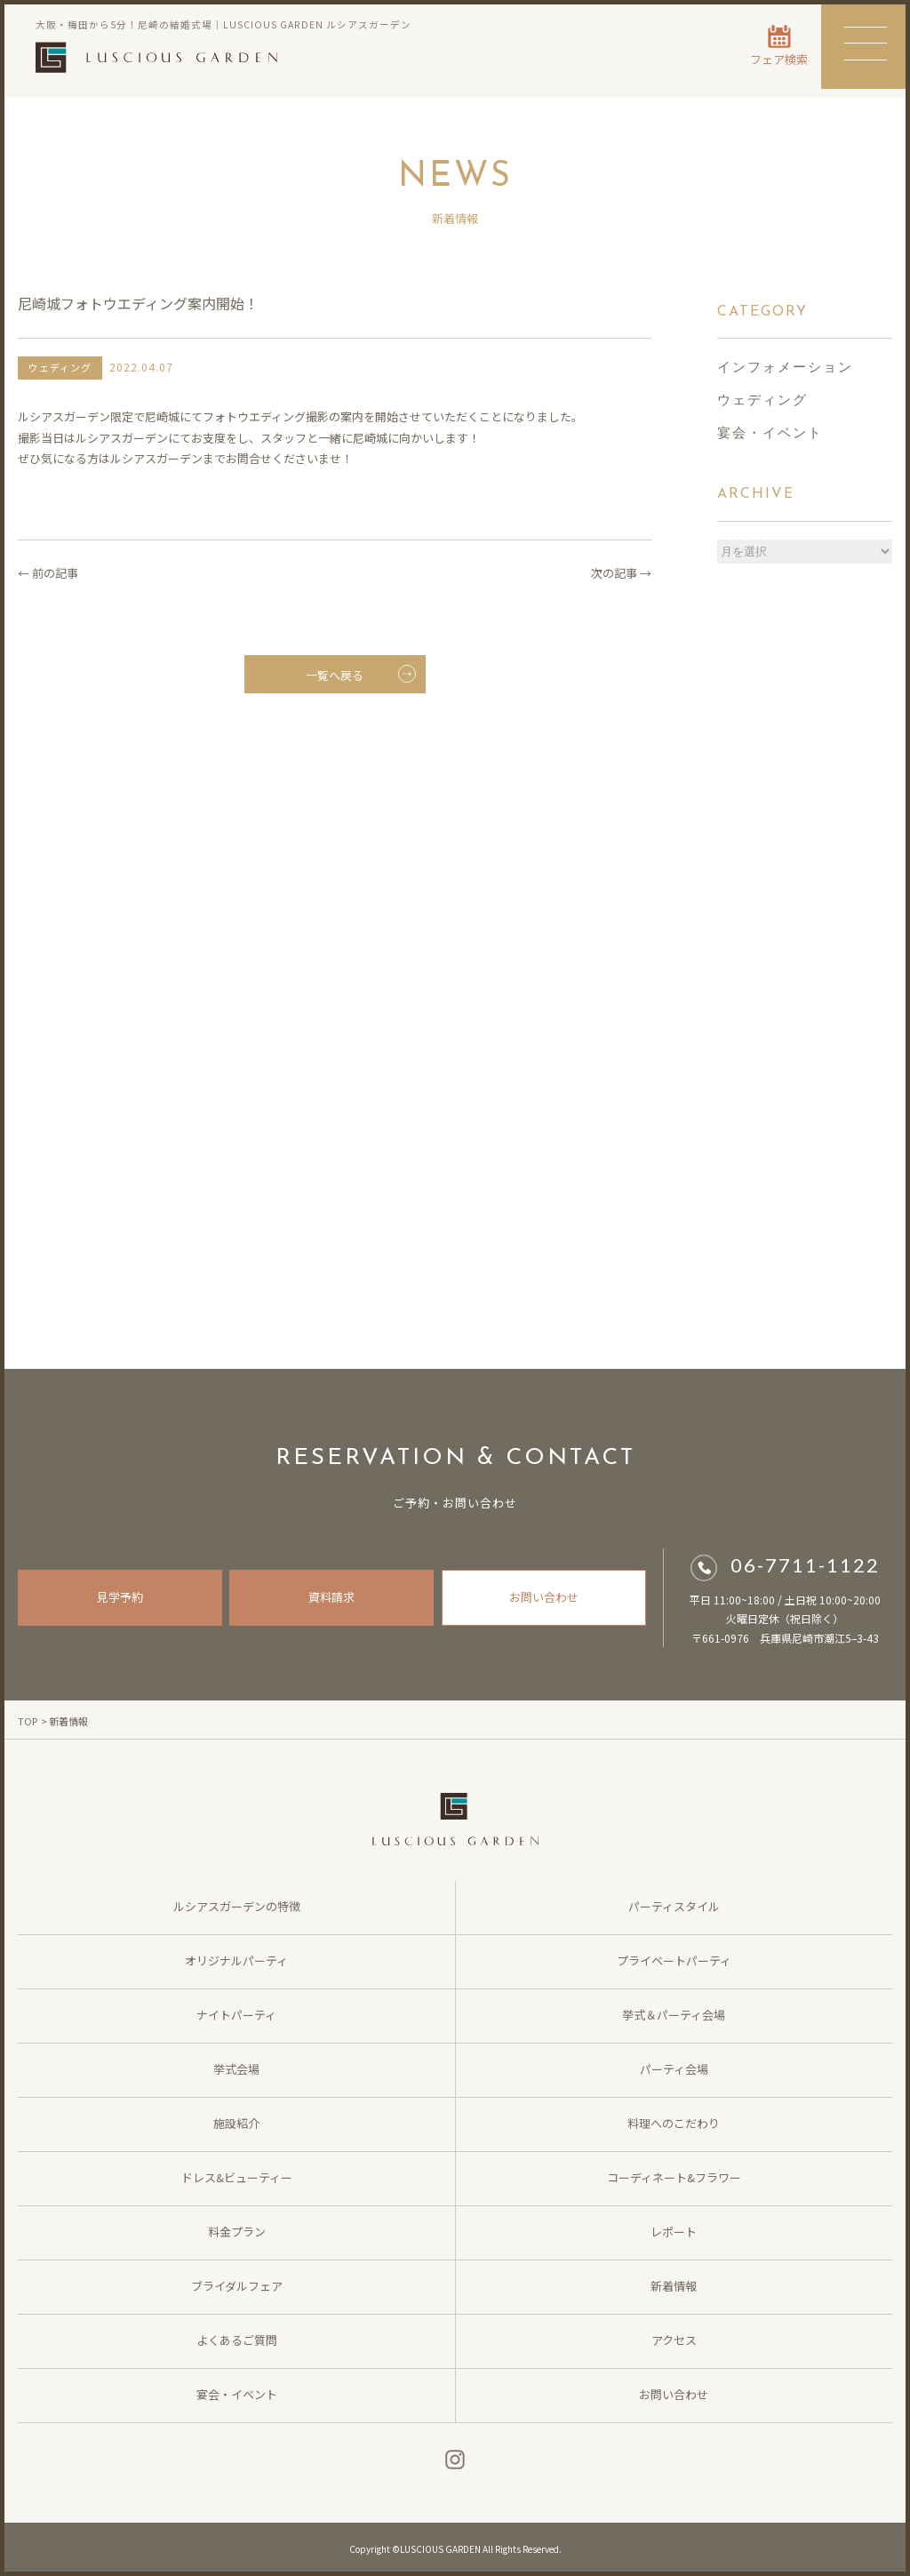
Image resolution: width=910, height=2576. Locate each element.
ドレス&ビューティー (236, 2177)
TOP (27, 1721)
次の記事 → (621, 572)
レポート (674, 2231)
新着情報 (674, 2285)
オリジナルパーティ (236, 1960)
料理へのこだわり (673, 2123)
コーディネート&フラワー (674, 2177)
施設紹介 (236, 2123)
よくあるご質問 (236, 2340)
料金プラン (237, 2231)
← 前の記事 (48, 572)
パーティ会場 (674, 2068)
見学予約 (120, 1596)
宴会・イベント (770, 434)
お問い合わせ (544, 1596)
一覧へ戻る (361, 674)
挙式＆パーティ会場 (673, 2014)
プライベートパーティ (674, 1960)
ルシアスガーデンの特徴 (236, 1906)
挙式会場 (236, 2068)
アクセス (674, 2340)
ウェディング (762, 401)
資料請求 (331, 1596)
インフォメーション (785, 368)
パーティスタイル (674, 1906)
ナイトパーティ (236, 2014)
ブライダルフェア (237, 2285)
